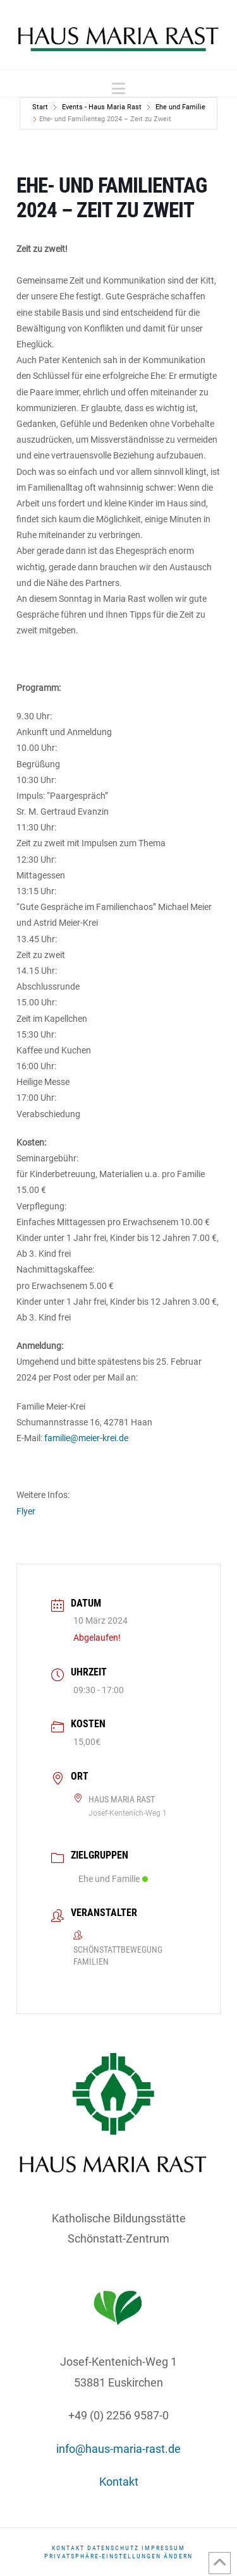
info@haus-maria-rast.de (118, 2448)
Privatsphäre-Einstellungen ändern (118, 2556)
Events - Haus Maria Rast (102, 107)
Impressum (163, 2547)
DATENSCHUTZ (113, 2547)
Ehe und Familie (180, 107)
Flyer (25, 1511)
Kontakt (118, 2481)
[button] (118, 89)
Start (40, 107)
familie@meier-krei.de (85, 1438)
